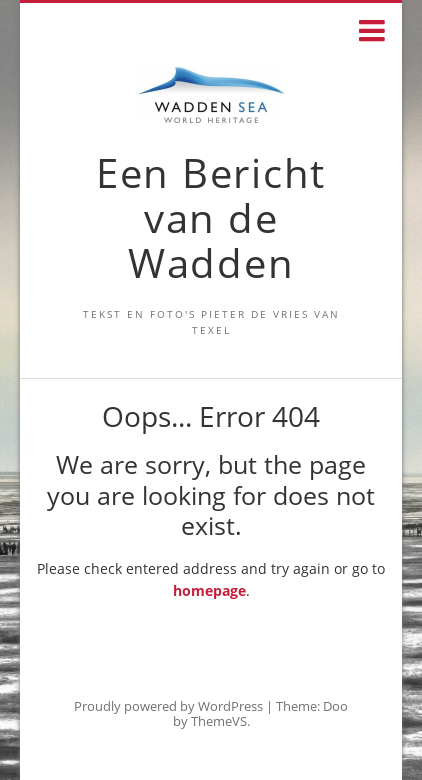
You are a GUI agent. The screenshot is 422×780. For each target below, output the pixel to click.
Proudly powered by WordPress (168, 706)
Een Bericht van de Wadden (211, 217)
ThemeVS (219, 721)
